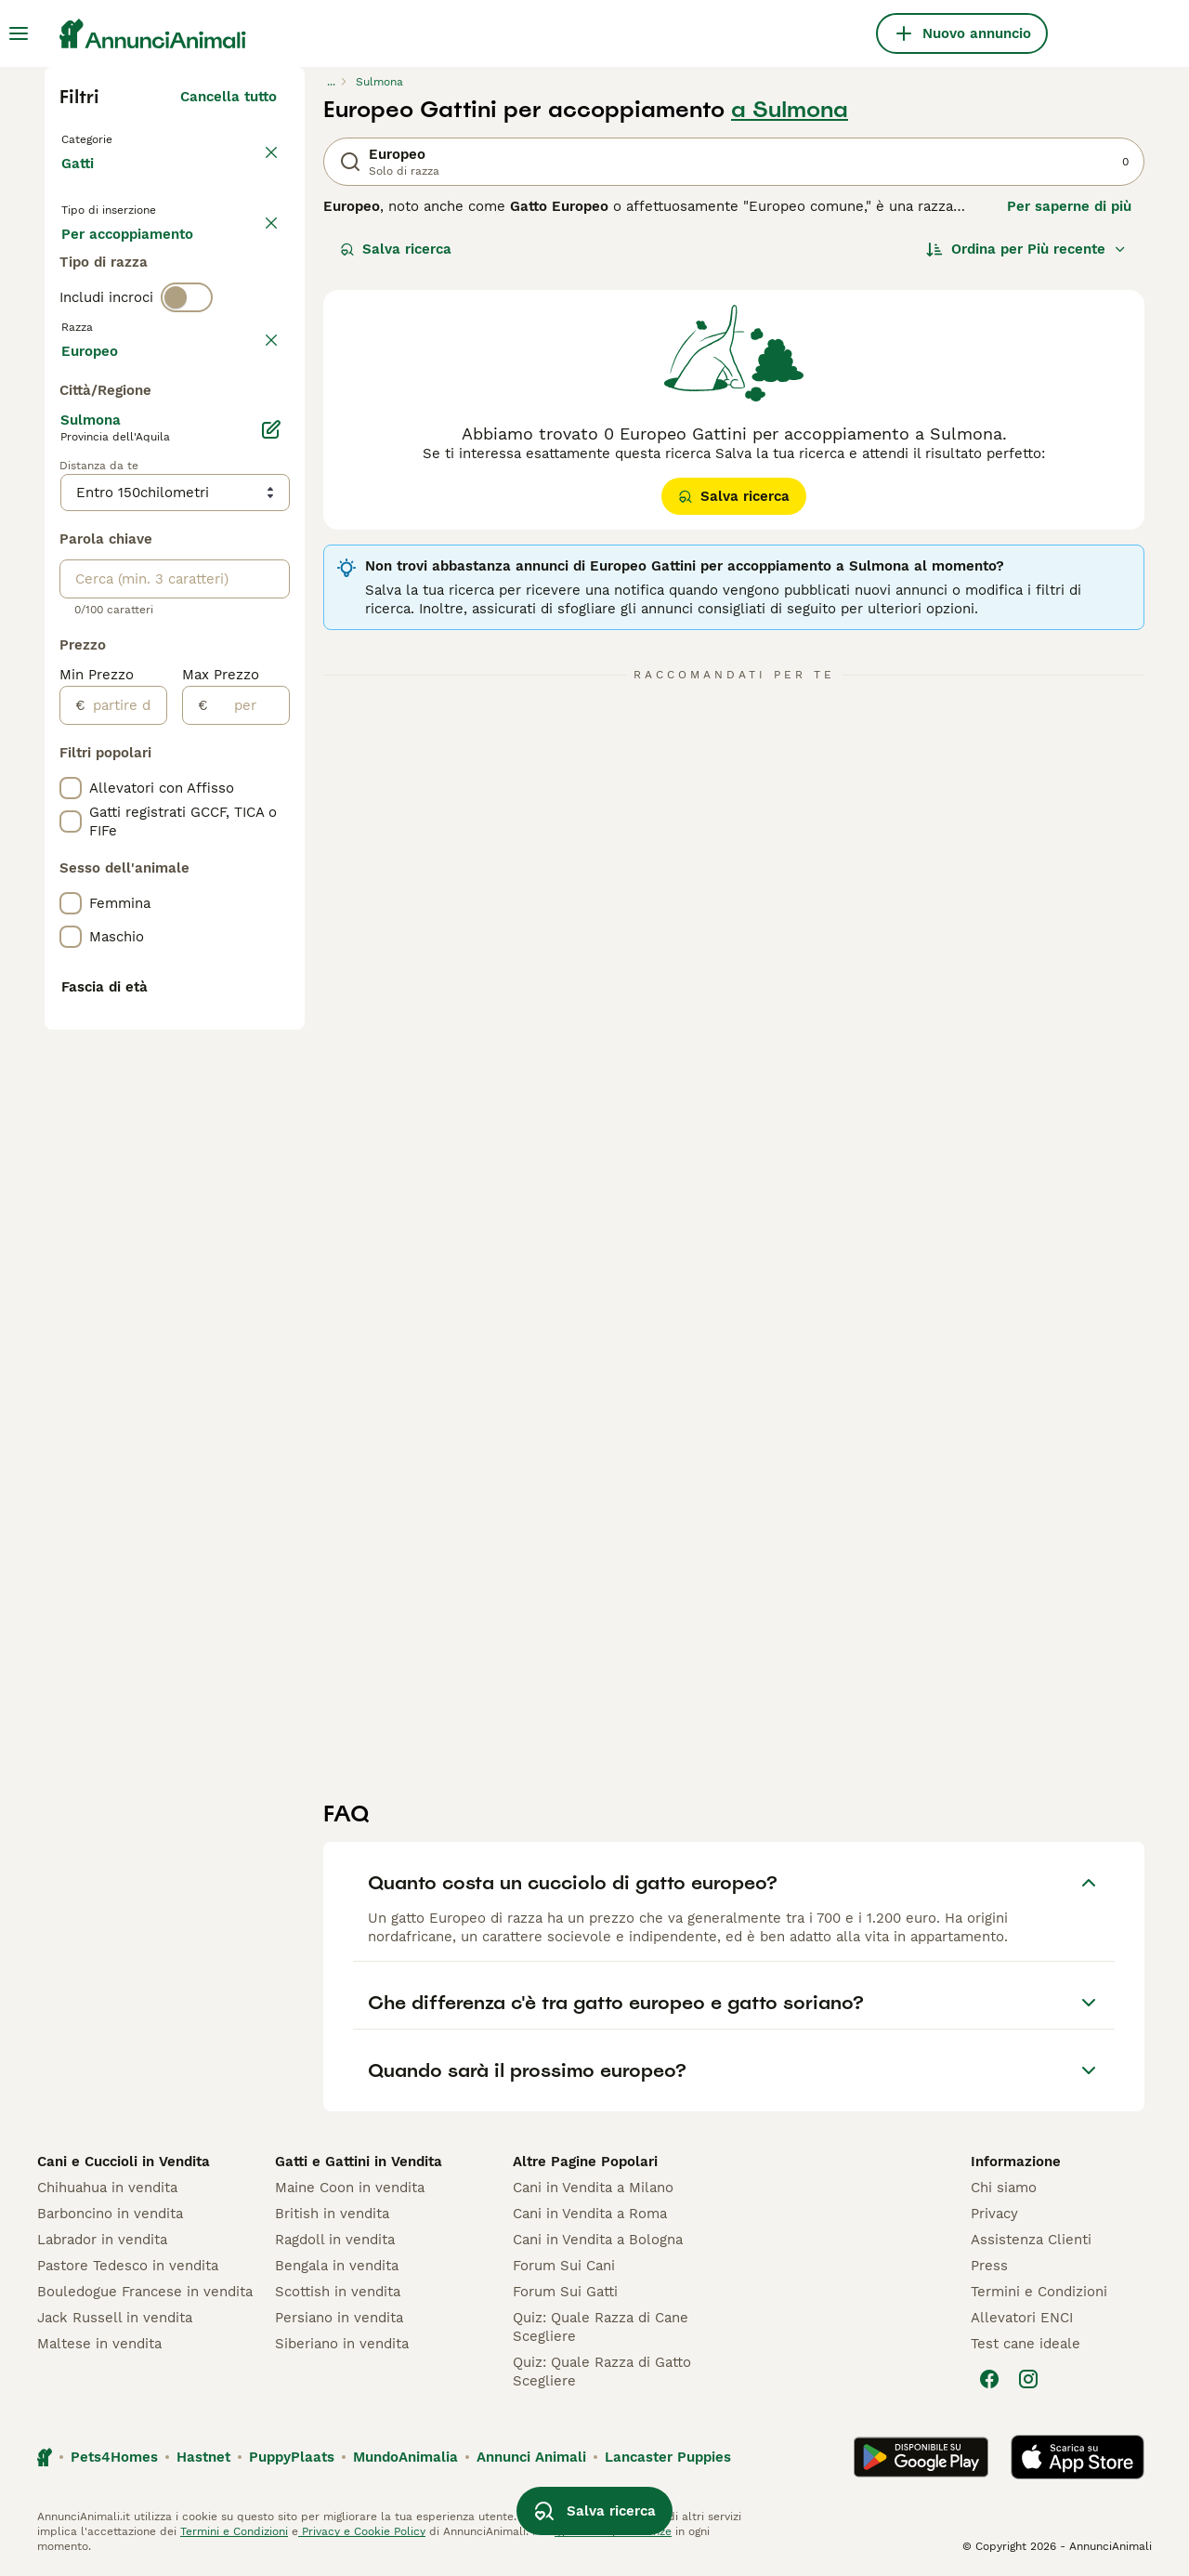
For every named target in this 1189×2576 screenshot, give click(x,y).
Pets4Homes (114, 2457)
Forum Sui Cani (564, 2265)
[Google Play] (921, 2457)
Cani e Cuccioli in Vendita (123, 2161)
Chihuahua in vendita (107, 2187)
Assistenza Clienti (1031, 2239)
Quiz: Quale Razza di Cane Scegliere (600, 2327)
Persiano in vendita (339, 2317)
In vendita (110, 267)
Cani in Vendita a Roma (590, 2213)
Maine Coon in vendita (350, 2187)
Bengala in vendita (337, 2265)
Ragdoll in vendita (335, 2239)
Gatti (81, 182)
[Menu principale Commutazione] (18, 33)
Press (989, 2265)
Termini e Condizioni (1039, 2291)
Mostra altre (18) (220, 847)
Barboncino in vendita (110, 2213)
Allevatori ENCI (1022, 2317)
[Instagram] (1028, 2379)
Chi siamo (1004, 2187)
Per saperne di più (1069, 206)
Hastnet (203, 2457)
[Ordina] (1026, 249)
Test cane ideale (1025, 2343)
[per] (248, 1205)
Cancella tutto (228, 96)
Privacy (994, 2213)
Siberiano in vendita (342, 2343)
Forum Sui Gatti (565, 2291)
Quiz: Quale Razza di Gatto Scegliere (602, 2371)
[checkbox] (70, 509)
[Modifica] (271, 929)
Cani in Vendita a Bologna (598, 2239)
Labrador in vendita (102, 2239)
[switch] (187, 383)
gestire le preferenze (613, 2531)
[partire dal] (125, 1205)
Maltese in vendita (99, 2343)
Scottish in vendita (337, 2291)
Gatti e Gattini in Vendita (358, 2161)
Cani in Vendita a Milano (593, 2187)
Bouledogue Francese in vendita (145, 2291)
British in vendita (332, 2213)
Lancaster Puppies (668, 2457)
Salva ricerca (395, 249)
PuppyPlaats (291, 2457)
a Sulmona (789, 110)
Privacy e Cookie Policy (361, 2531)
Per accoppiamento (142, 312)
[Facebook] (989, 2379)
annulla (251, 422)
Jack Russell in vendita (114, 2317)
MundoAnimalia (405, 2457)
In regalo (215, 267)
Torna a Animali (119, 137)
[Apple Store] (1077, 2457)
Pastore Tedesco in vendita (127, 2265)
